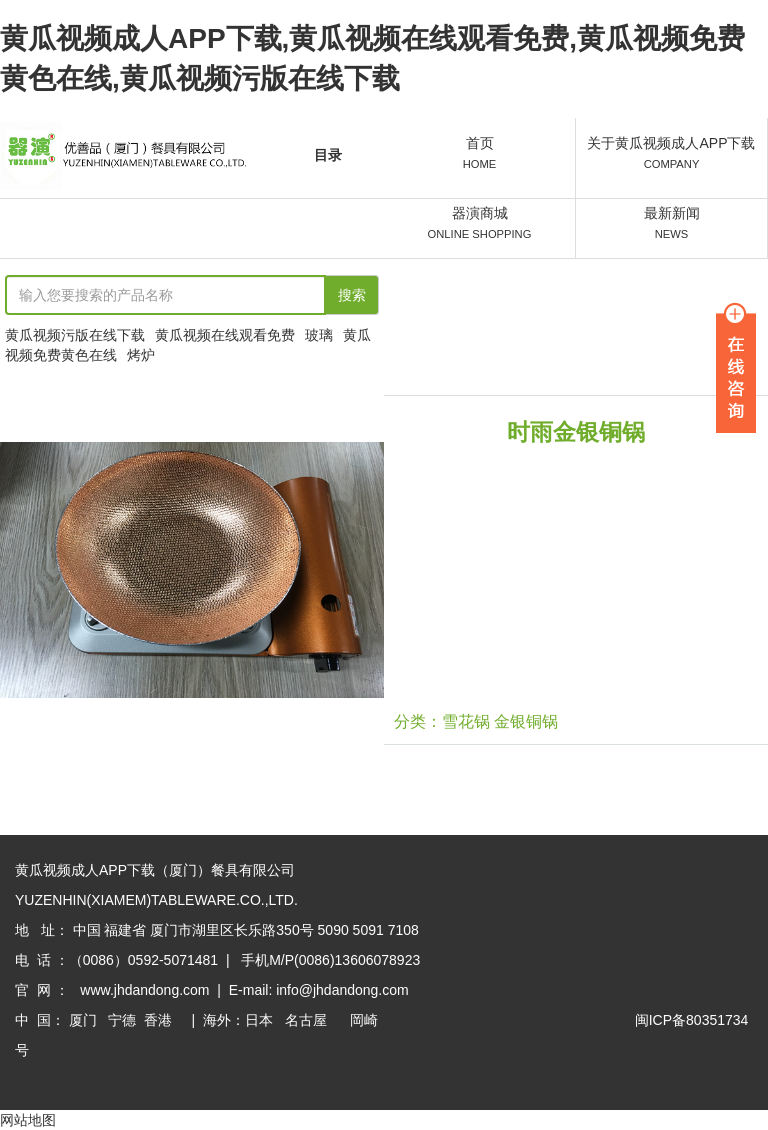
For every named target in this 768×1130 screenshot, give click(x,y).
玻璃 (319, 335)
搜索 (352, 295)
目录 (328, 155)
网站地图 (28, 1120)
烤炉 (141, 355)
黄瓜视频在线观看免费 (225, 335)
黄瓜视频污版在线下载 (75, 335)
